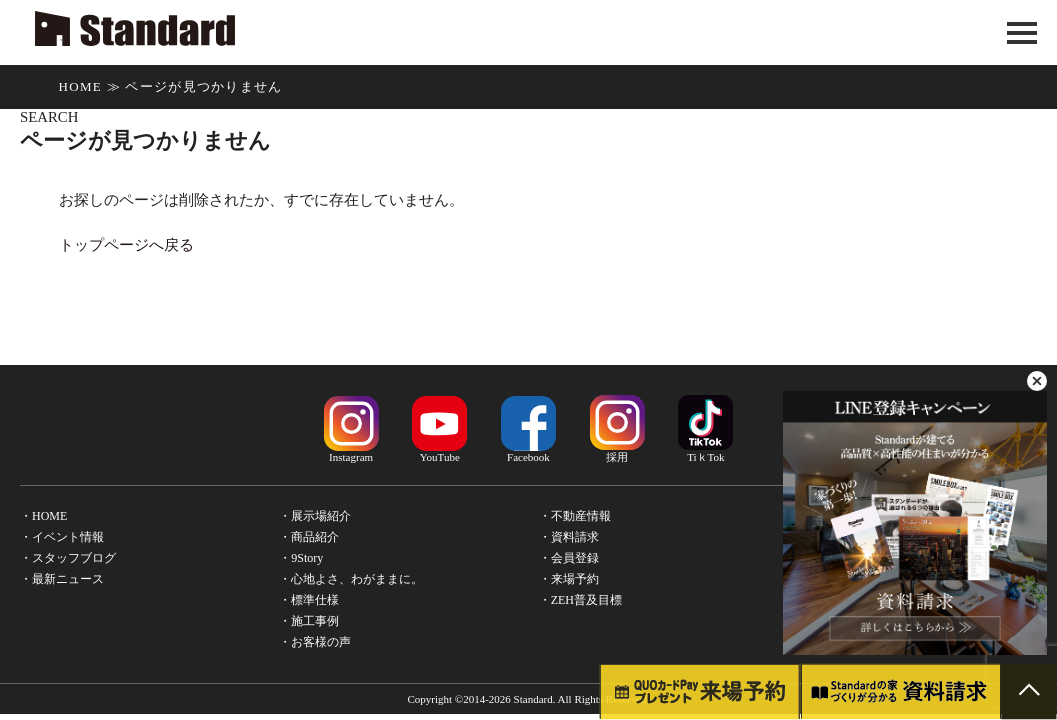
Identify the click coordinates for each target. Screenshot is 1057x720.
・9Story (301, 558)
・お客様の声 (315, 642)
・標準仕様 (309, 600)
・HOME (43, 516)
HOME (80, 86)
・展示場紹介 (315, 516)
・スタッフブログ (68, 558)
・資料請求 (569, 537)
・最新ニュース (62, 579)
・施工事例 (309, 621)
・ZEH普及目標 (580, 600)
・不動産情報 (575, 516)
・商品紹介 (309, 537)
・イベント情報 (62, 537)
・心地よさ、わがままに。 (351, 579)
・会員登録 (569, 558)
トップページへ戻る (126, 245)
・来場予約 (569, 579)
